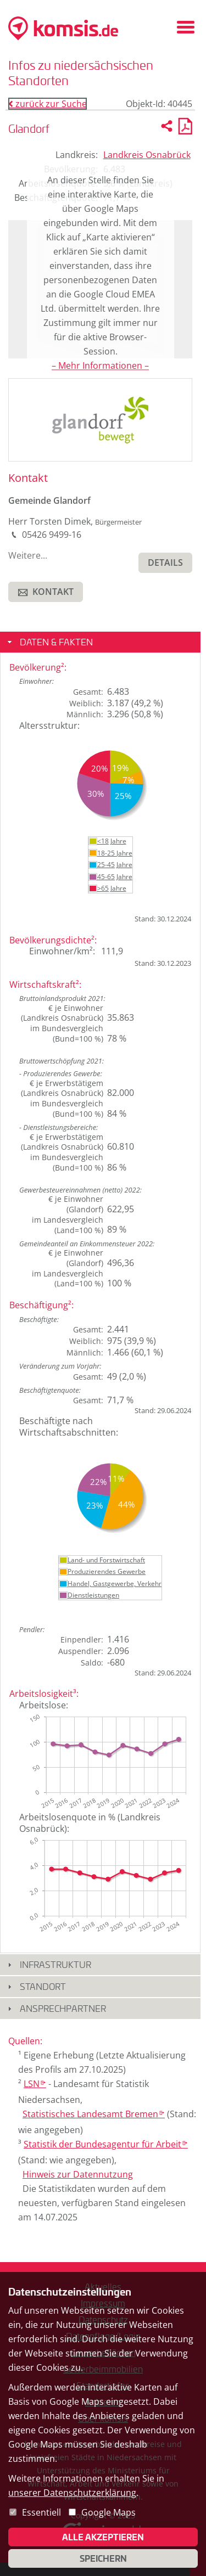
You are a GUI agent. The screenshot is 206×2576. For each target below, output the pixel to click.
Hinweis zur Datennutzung (78, 2174)
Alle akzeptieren (103, 2537)
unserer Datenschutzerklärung (72, 2493)
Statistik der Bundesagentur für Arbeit (106, 2144)
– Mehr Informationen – (100, 365)
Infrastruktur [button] (55, 1964)
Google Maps (108, 2512)
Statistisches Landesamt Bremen (94, 2114)
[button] (165, 563)
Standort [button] (43, 1986)
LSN (35, 2084)
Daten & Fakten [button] (56, 642)
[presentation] (100, 419)
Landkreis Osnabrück (147, 155)
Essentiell (41, 2512)
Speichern (103, 2558)
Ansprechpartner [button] (63, 2008)
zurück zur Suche (47, 104)
